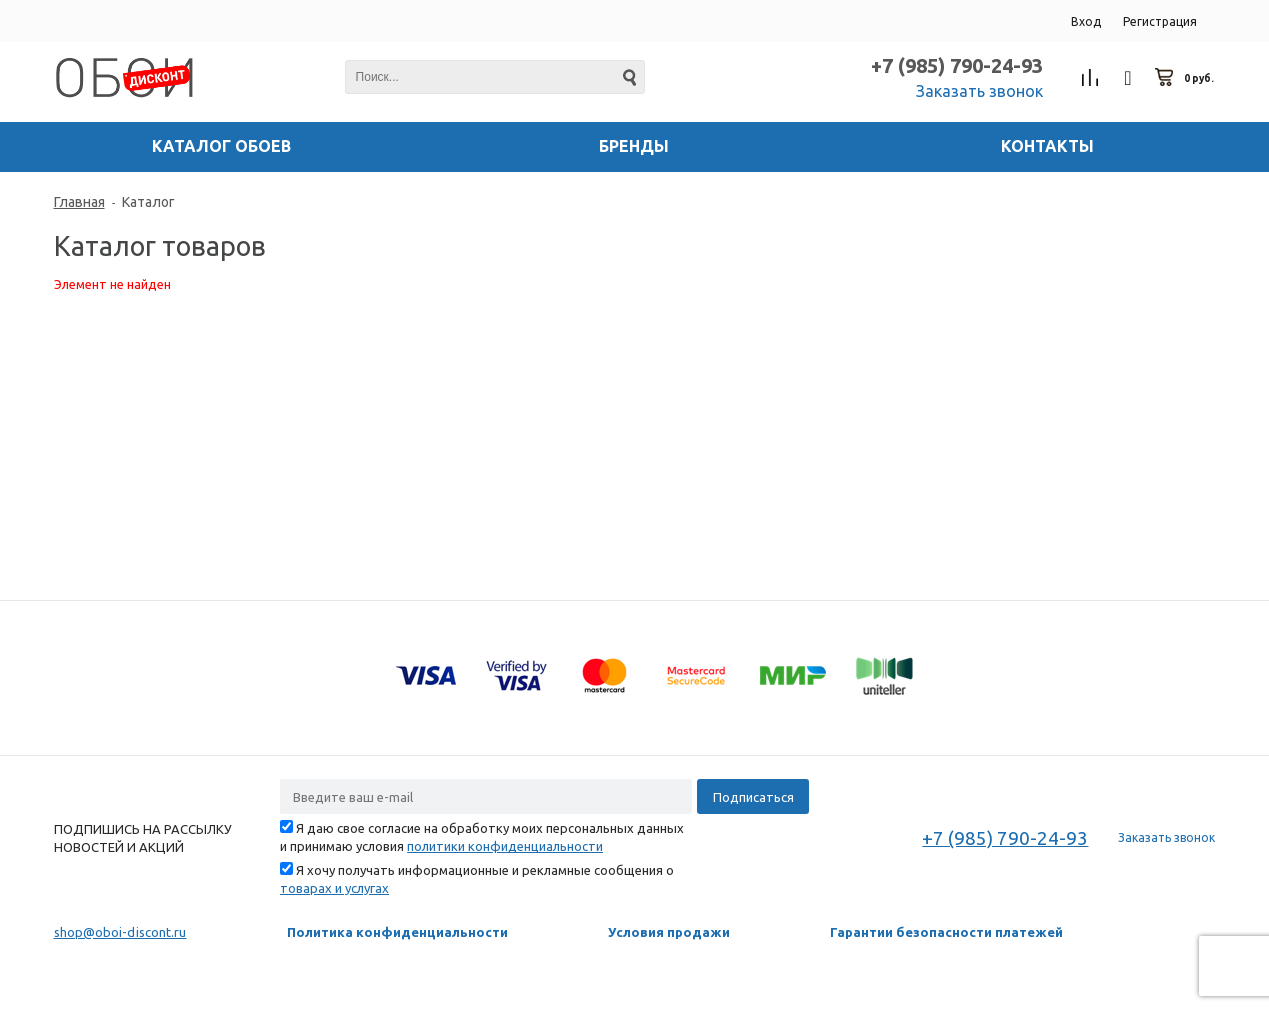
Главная (79, 202)
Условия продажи (669, 932)
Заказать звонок (979, 91)
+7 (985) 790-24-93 (957, 65)
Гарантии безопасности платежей (946, 932)
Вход (1086, 21)
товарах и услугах (334, 888)
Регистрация (1160, 21)
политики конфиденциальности (505, 846)
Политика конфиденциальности (397, 932)
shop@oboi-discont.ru (120, 932)
